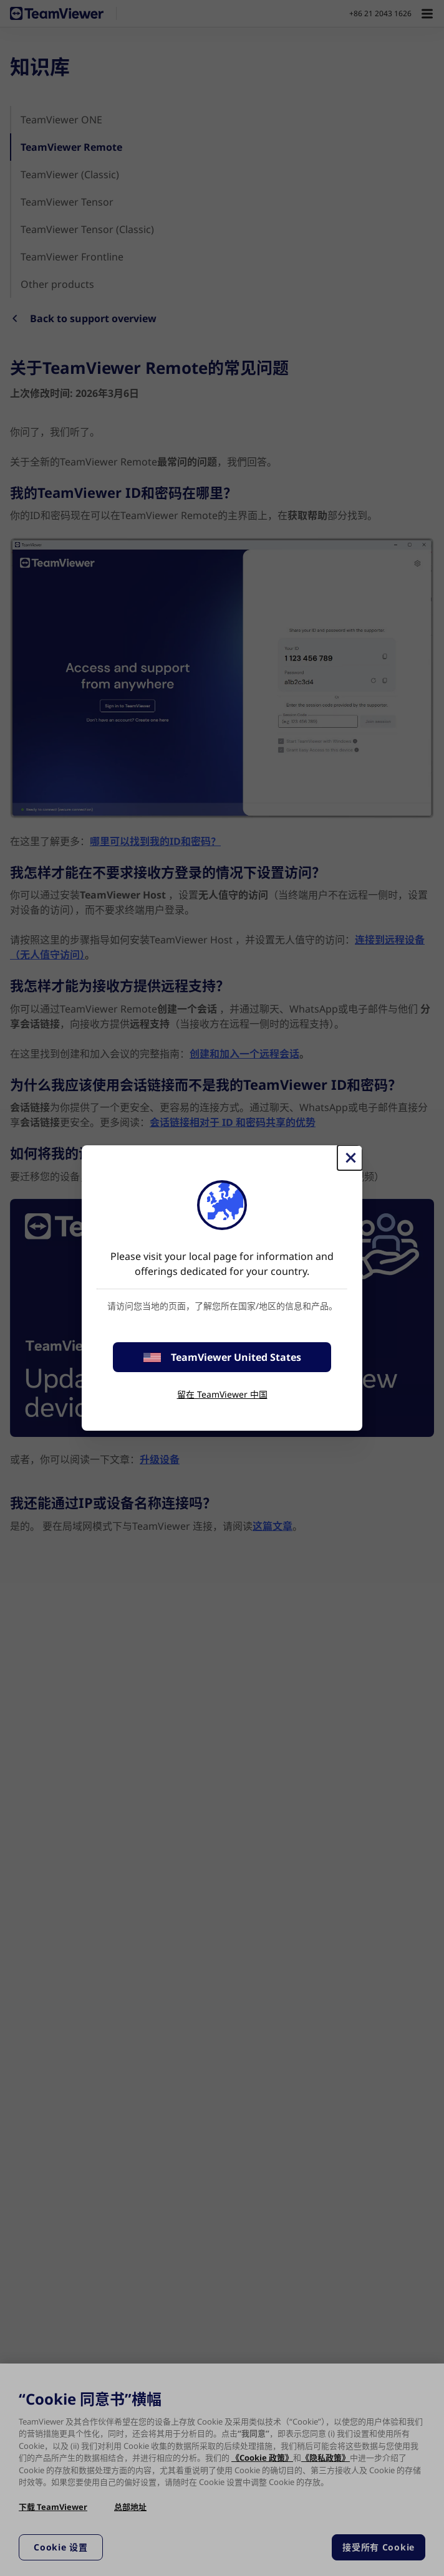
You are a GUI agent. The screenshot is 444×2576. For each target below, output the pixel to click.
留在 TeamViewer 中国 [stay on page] (222, 1394)
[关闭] (349, 1157)
